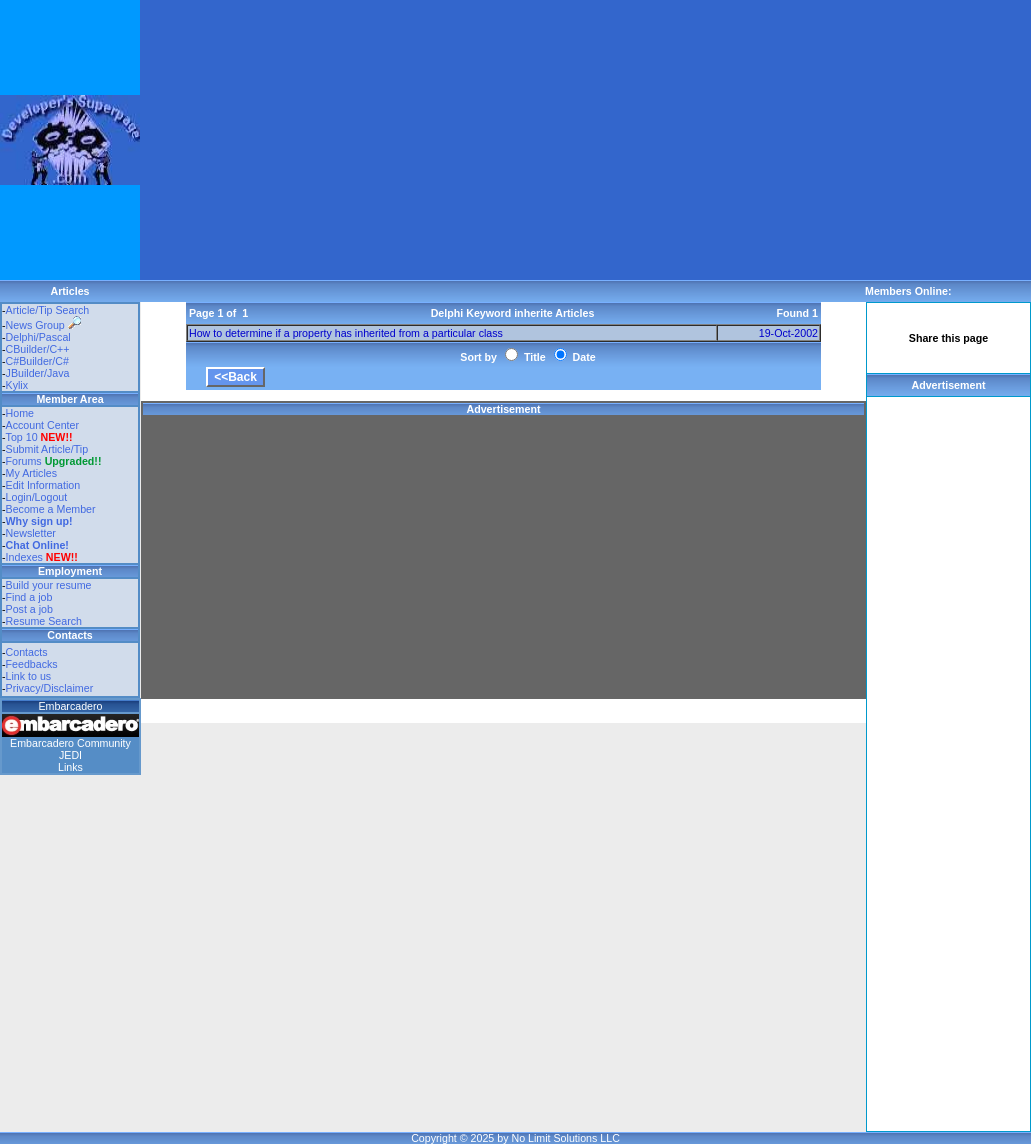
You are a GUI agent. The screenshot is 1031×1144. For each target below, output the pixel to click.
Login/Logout (37, 497)
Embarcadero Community (70, 743)
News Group (43, 325)
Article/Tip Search (48, 310)
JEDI (70, 755)
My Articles (32, 473)
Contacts (27, 652)
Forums (54, 461)
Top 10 (22, 437)
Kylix (17, 385)
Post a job (29, 609)
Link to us (29, 676)
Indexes (24, 557)
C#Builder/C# (37, 361)
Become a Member (51, 509)
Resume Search (44, 621)
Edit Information (43, 485)
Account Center (42, 425)
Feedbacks (32, 664)
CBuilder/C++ (38, 349)
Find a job (29, 597)
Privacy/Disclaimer (50, 688)
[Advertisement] (454, 140)
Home (20, 413)
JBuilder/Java (38, 373)
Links (70, 767)
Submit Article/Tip (47, 449)
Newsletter (31, 533)
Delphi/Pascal (38, 337)
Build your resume (49, 585)
